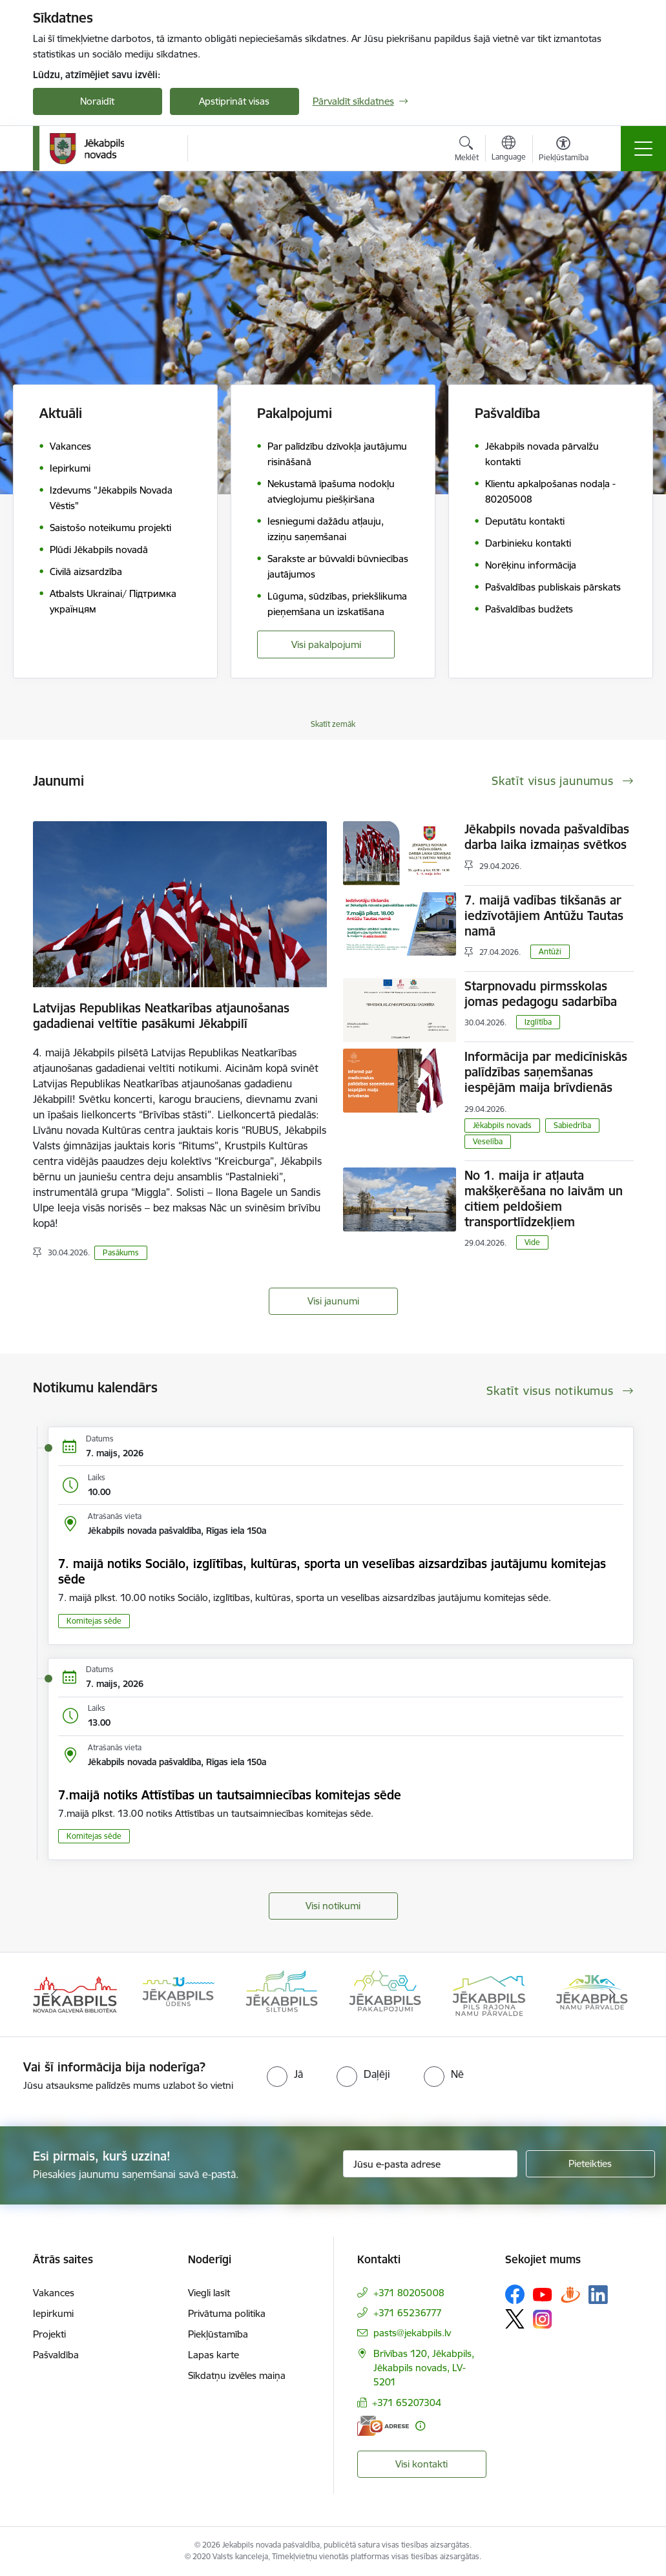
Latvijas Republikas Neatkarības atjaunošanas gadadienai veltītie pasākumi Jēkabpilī (161, 1015)
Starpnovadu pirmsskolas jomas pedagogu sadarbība (540, 993)
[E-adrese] (383, 2425)
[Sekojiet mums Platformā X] (515, 2319)
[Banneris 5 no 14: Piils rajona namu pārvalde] (488, 1993)
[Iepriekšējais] (54, 1994)
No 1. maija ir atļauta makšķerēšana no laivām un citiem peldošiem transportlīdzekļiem (543, 1199)
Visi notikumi (333, 1906)
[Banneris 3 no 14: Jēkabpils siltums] (282, 1993)
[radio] (285, 2074)
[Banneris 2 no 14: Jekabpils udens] (178, 1993)
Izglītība (538, 1022)
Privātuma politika (226, 2313)
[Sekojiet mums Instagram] (542, 2319)
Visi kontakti (421, 2464)
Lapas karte (213, 2355)
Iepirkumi (53, 2313)
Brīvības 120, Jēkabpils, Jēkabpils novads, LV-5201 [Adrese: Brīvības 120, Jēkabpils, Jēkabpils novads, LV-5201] (423, 2367)
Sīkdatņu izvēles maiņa (237, 2375)
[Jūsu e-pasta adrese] (430, 2163)
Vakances (53, 2293)
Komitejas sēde (94, 1621)
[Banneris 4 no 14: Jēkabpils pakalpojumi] (385, 1993)
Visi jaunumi (333, 1301)
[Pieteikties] (590, 2163)
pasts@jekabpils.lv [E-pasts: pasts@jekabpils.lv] (412, 2333)
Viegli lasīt (209, 2293)
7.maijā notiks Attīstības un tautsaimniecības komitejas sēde (229, 1795)
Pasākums (121, 1252)
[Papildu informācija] (420, 2426)
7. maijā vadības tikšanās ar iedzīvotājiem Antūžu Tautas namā (543, 915)
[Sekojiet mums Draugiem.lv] (570, 2294)
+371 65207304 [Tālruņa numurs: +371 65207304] (406, 2402)
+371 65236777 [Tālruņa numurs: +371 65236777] (407, 2313)
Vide (532, 1242)
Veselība (488, 1141)
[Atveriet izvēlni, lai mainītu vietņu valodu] (508, 150)
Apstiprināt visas (234, 101)
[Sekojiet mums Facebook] (515, 2294)
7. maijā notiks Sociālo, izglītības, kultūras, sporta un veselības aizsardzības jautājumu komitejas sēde (332, 1571)
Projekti (49, 2334)
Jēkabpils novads (502, 1125)
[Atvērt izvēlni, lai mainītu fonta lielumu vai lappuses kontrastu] (563, 150)
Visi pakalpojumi (326, 644)
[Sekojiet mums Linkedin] (598, 2295)
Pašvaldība (56, 2355)
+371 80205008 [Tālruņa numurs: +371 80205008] (408, 2293)
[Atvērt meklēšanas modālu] (466, 150)
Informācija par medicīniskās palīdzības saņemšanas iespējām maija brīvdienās (545, 1072)
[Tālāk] (612, 1994)
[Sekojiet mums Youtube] (542, 2293)
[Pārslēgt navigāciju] (643, 148)
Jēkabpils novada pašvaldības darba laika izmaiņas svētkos (546, 836)
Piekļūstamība (218, 2334)
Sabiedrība (572, 1125)
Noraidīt (97, 101)
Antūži (550, 951)
